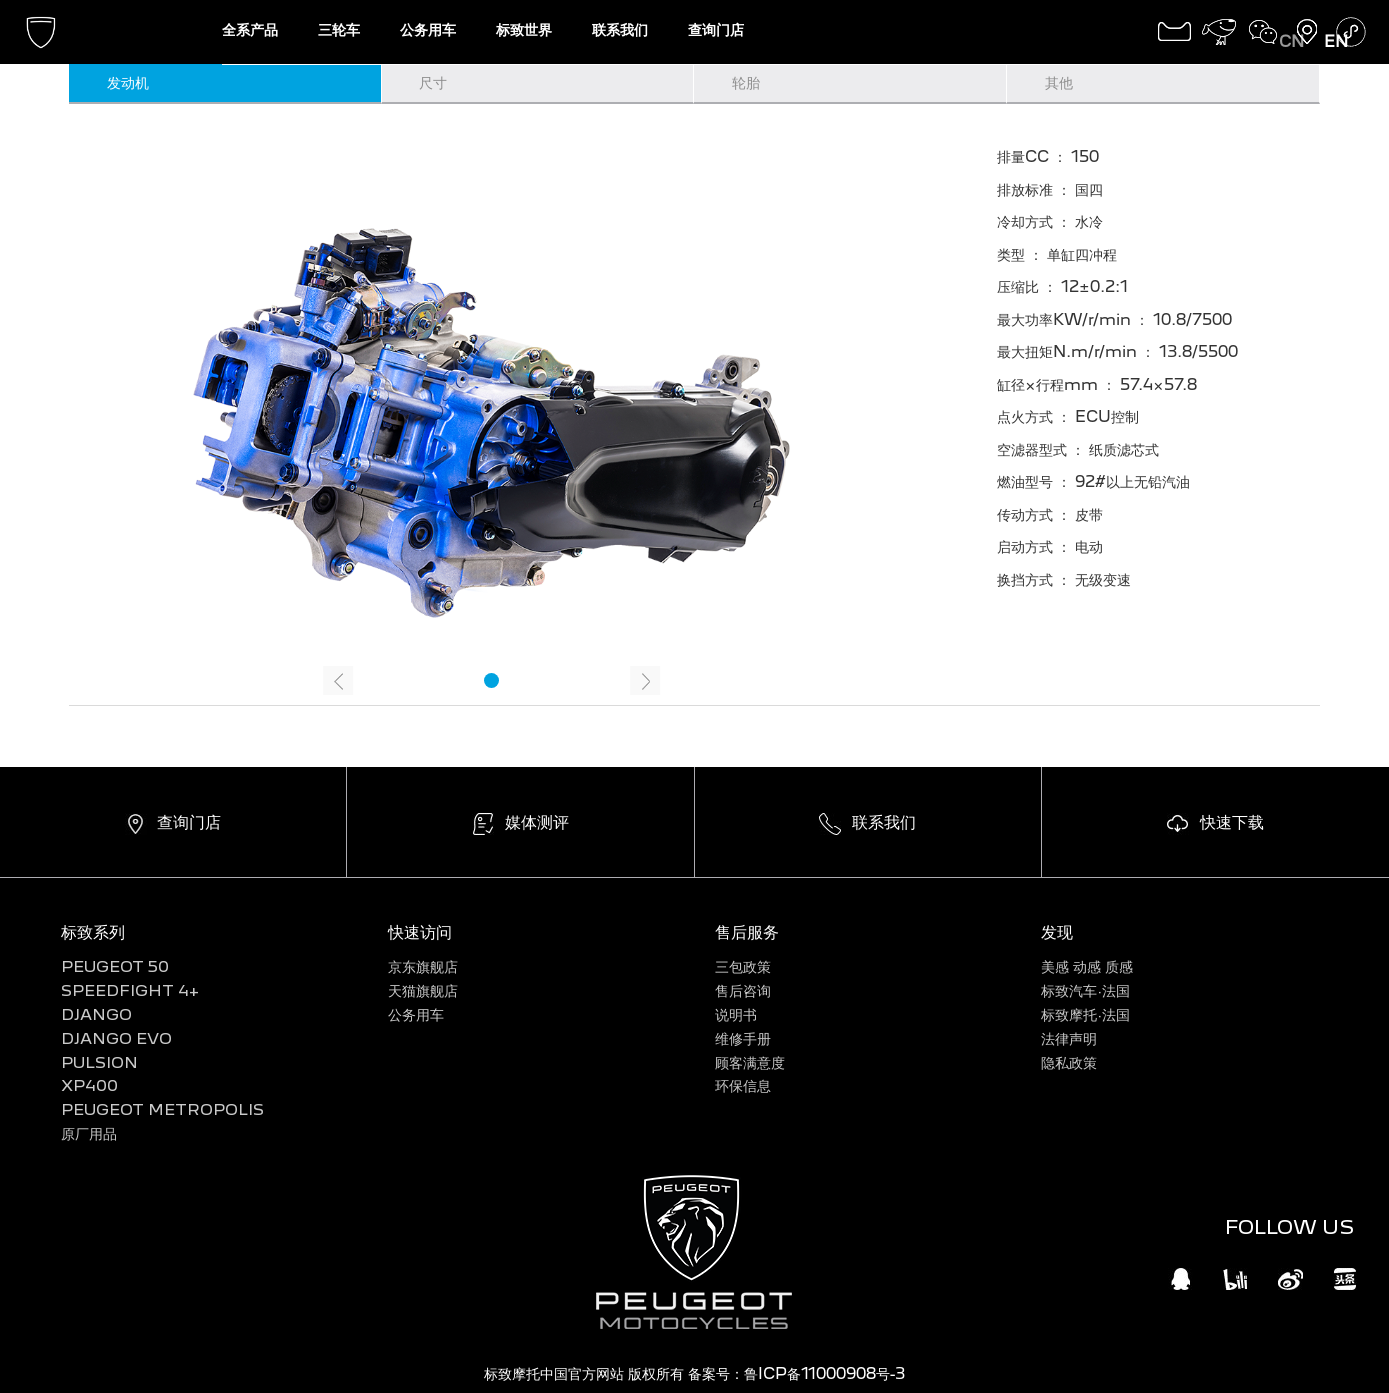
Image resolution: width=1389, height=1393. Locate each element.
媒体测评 (537, 821)
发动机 (128, 82)
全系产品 (250, 29)
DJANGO (96, 1014)
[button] (491, 680)
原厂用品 (89, 1133)
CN (1291, 41)
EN (1336, 41)
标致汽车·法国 (1085, 990)
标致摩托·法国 (1085, 1014)
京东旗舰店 (423, 966)
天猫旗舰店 (423, 990)
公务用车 (428, 29)
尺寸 (433, 82)
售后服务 (747, 931)
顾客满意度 (750, 1062)
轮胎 (746, 82)
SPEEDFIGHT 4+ (130, 990)
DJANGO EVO (116, 1038)
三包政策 (743, 966)
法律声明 (1069, 1038)
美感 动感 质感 (1087, 966)
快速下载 (1232, 821)
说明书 (736, 1014)
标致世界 (524, 29)
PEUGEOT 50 (115, 966)
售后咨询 (743, 990)
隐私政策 (1069, 1062)
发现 (1057, 931)
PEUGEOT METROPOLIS (162, 1109)
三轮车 (339, 29)
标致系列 (93, 931)
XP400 (89, 1085)
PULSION (99, 1062)
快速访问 (420, 931)
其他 (1059, 82)
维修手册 (743, 1038)
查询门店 (716, 29)
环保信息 (743, 1085)
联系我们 (620, 29)
